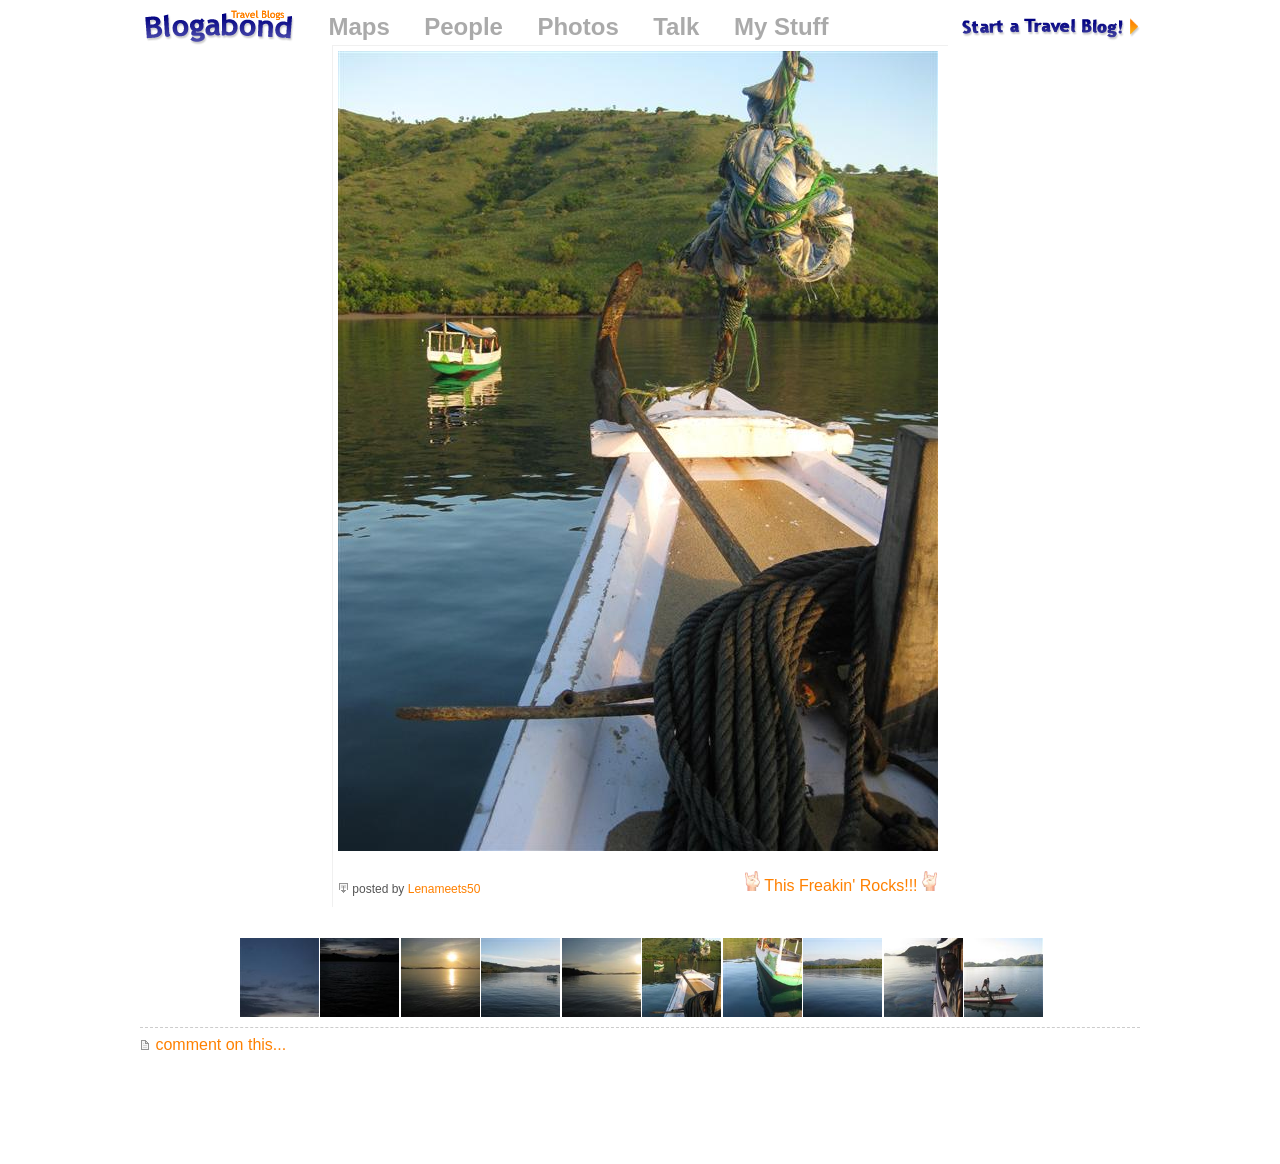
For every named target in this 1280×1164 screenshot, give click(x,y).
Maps (358, 26)
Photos (577, 26)
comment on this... (213, 1044)
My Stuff (781, 26)
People (463, 26)
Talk (676, 26)
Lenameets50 (444, 889)
